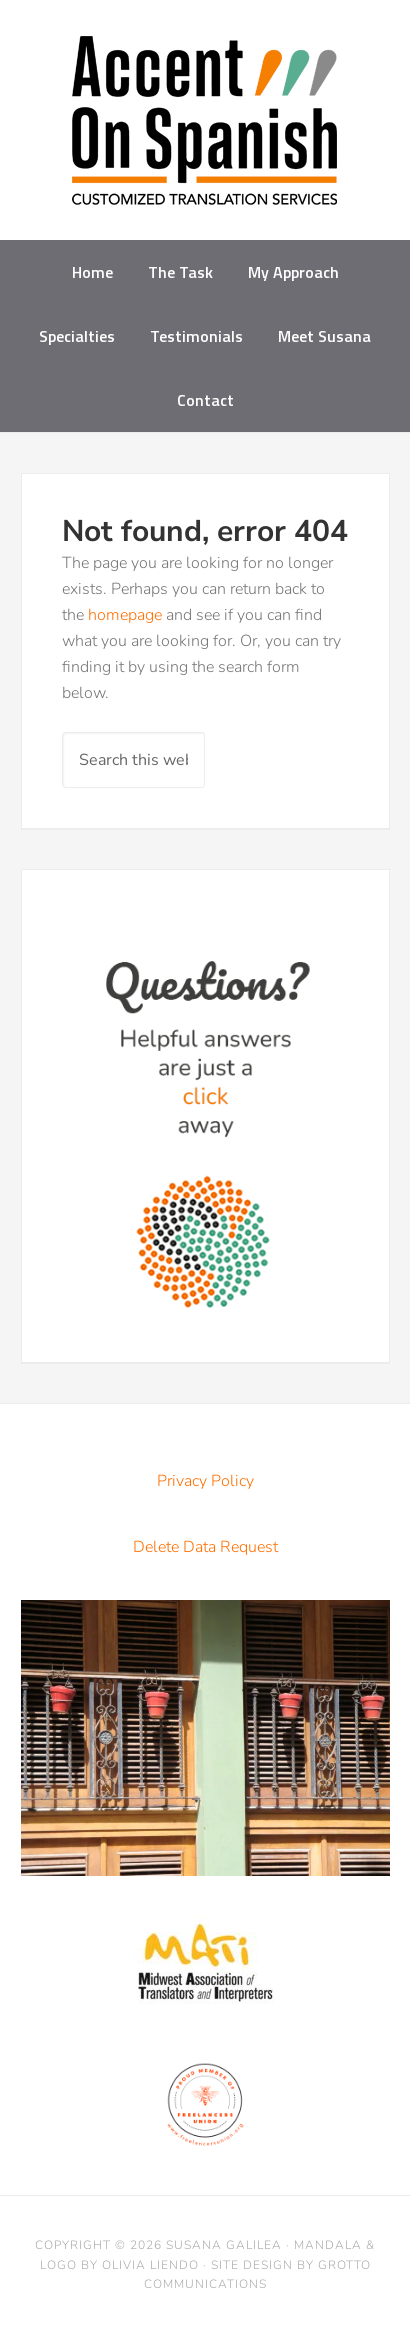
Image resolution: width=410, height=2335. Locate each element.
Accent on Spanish (205, 128)
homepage (125, 615)
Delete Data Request (205, 1547)
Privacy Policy (205, 1481)
